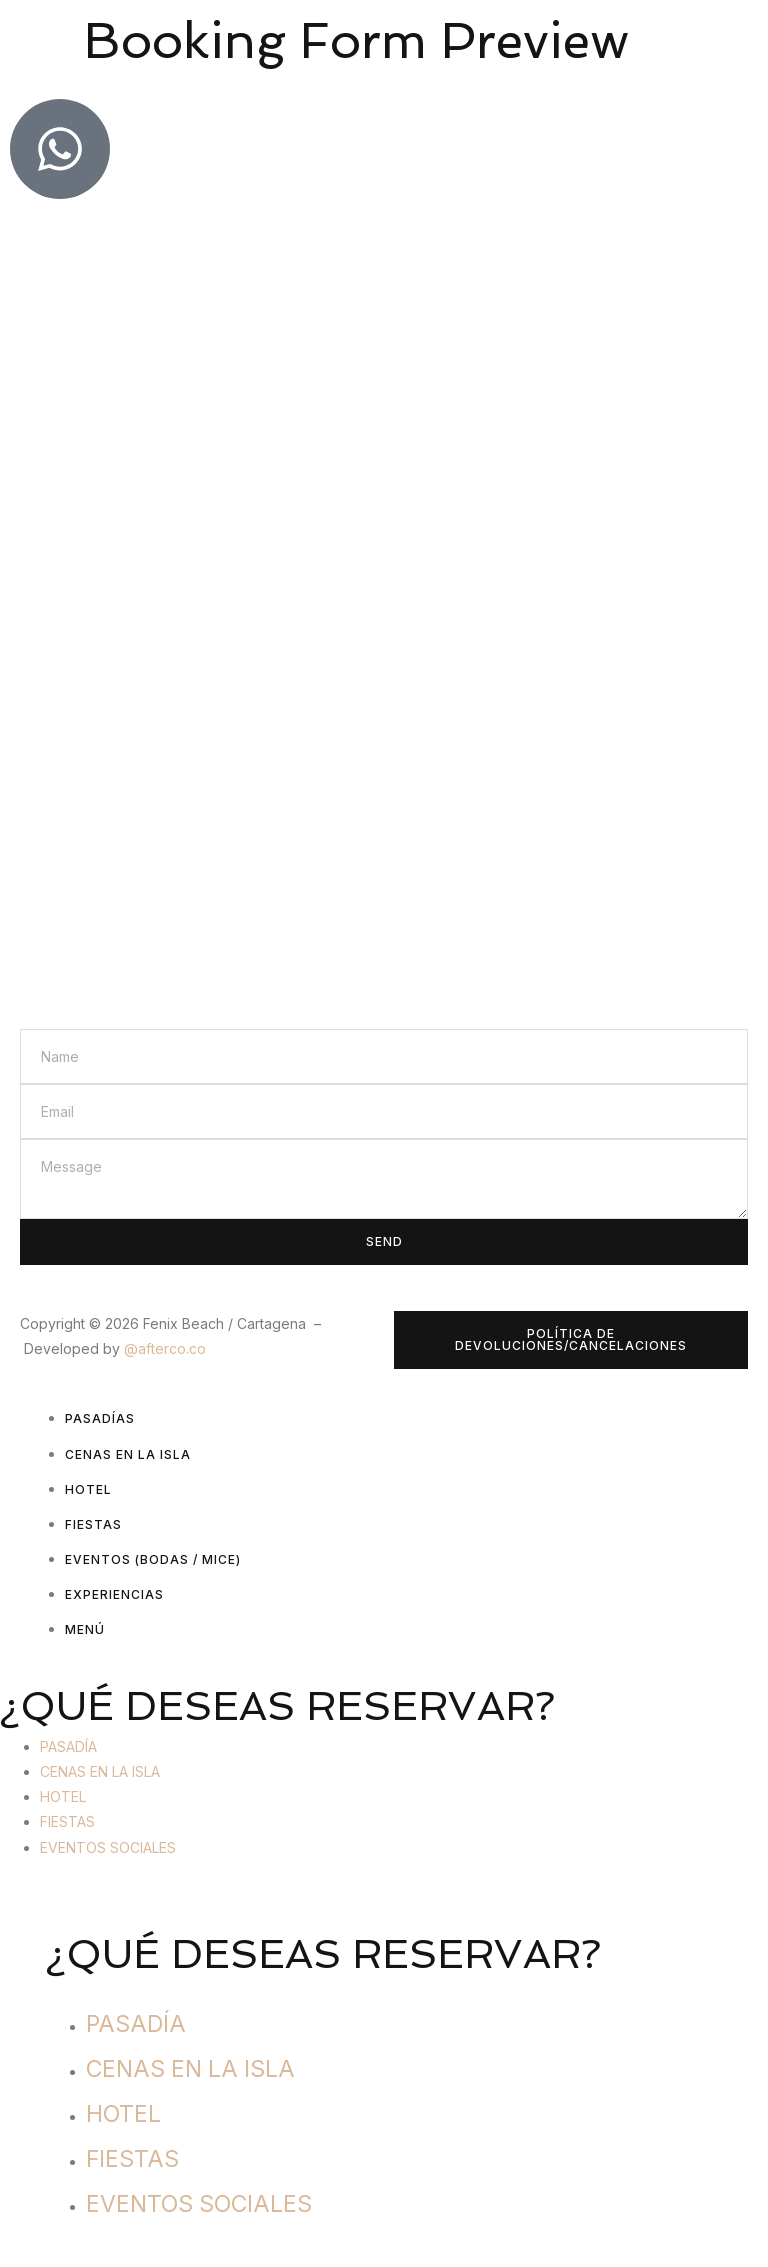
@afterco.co (165, 1348)
